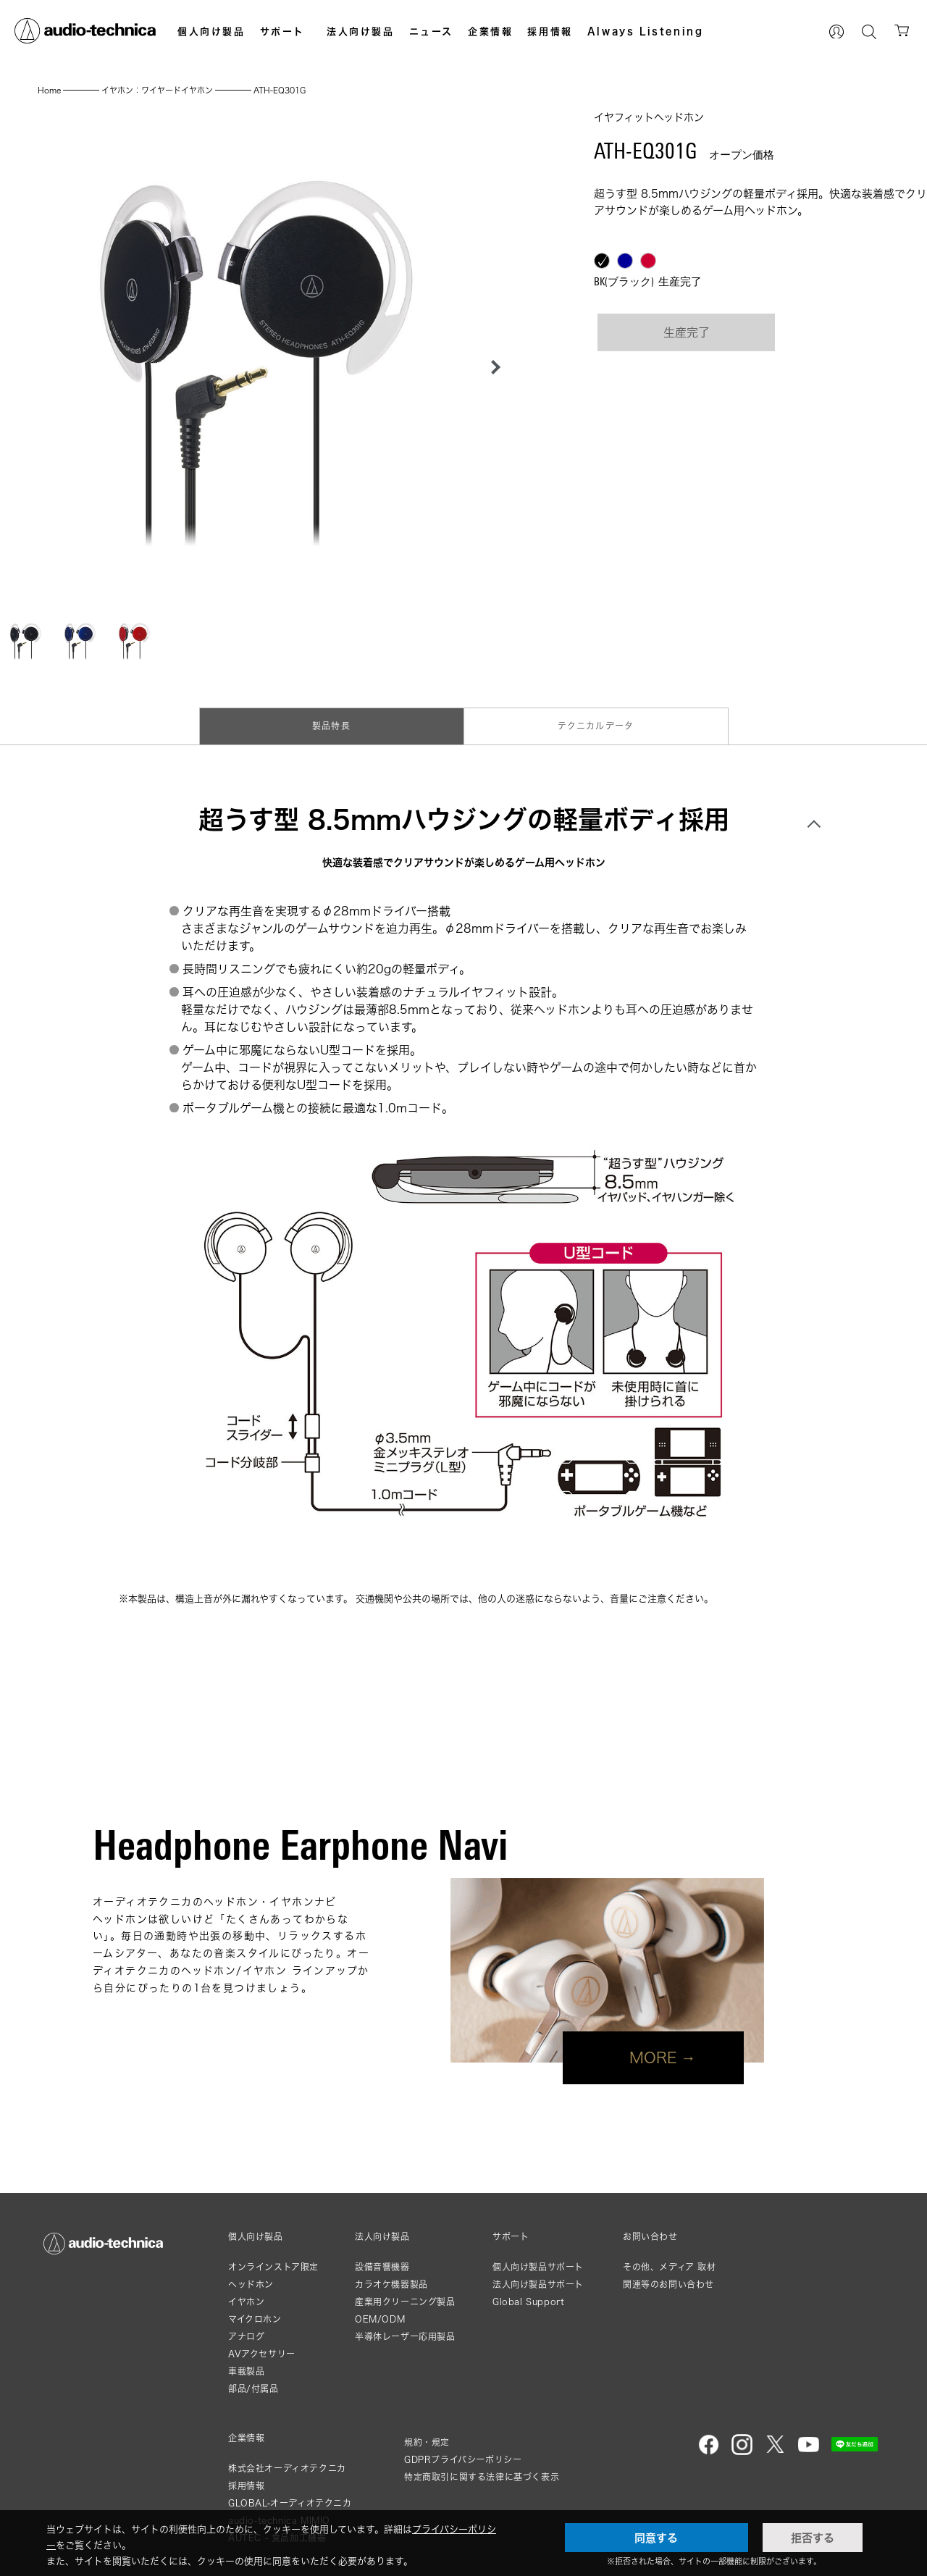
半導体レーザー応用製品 (405, 2336)
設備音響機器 (382, 2267)
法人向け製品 (361, 31)
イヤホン (246, 2301)
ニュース (431, 31)
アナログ (246, 2336)
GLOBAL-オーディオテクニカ (290, 2503)
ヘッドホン (251, 2284)
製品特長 (331, 726)
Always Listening (645, 31)
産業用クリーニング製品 (405, 2301)
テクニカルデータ (596, 726)
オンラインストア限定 (273, 2267)
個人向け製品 (211, 31)
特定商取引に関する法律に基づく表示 (481, 2477)
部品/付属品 (253, 2388)
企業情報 (490, 31)
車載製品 (246, 2371)
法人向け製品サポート (538, 2284)
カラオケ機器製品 (391, 2284)
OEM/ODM (380, 2319)
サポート (282, 31)
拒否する (812, 2537)
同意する (656, 2537)
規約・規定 (427, 2442)
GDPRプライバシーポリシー (462, 2459)
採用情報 (549, 31)
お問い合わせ (650, 2237)
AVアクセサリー (261, 2354)
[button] (492, 367)
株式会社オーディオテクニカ (287, 2468)
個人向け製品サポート (538, 2267)
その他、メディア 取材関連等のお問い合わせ (669, 2276)
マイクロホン (255, 2319)
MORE (653, 2057)
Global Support (528, 2301)
